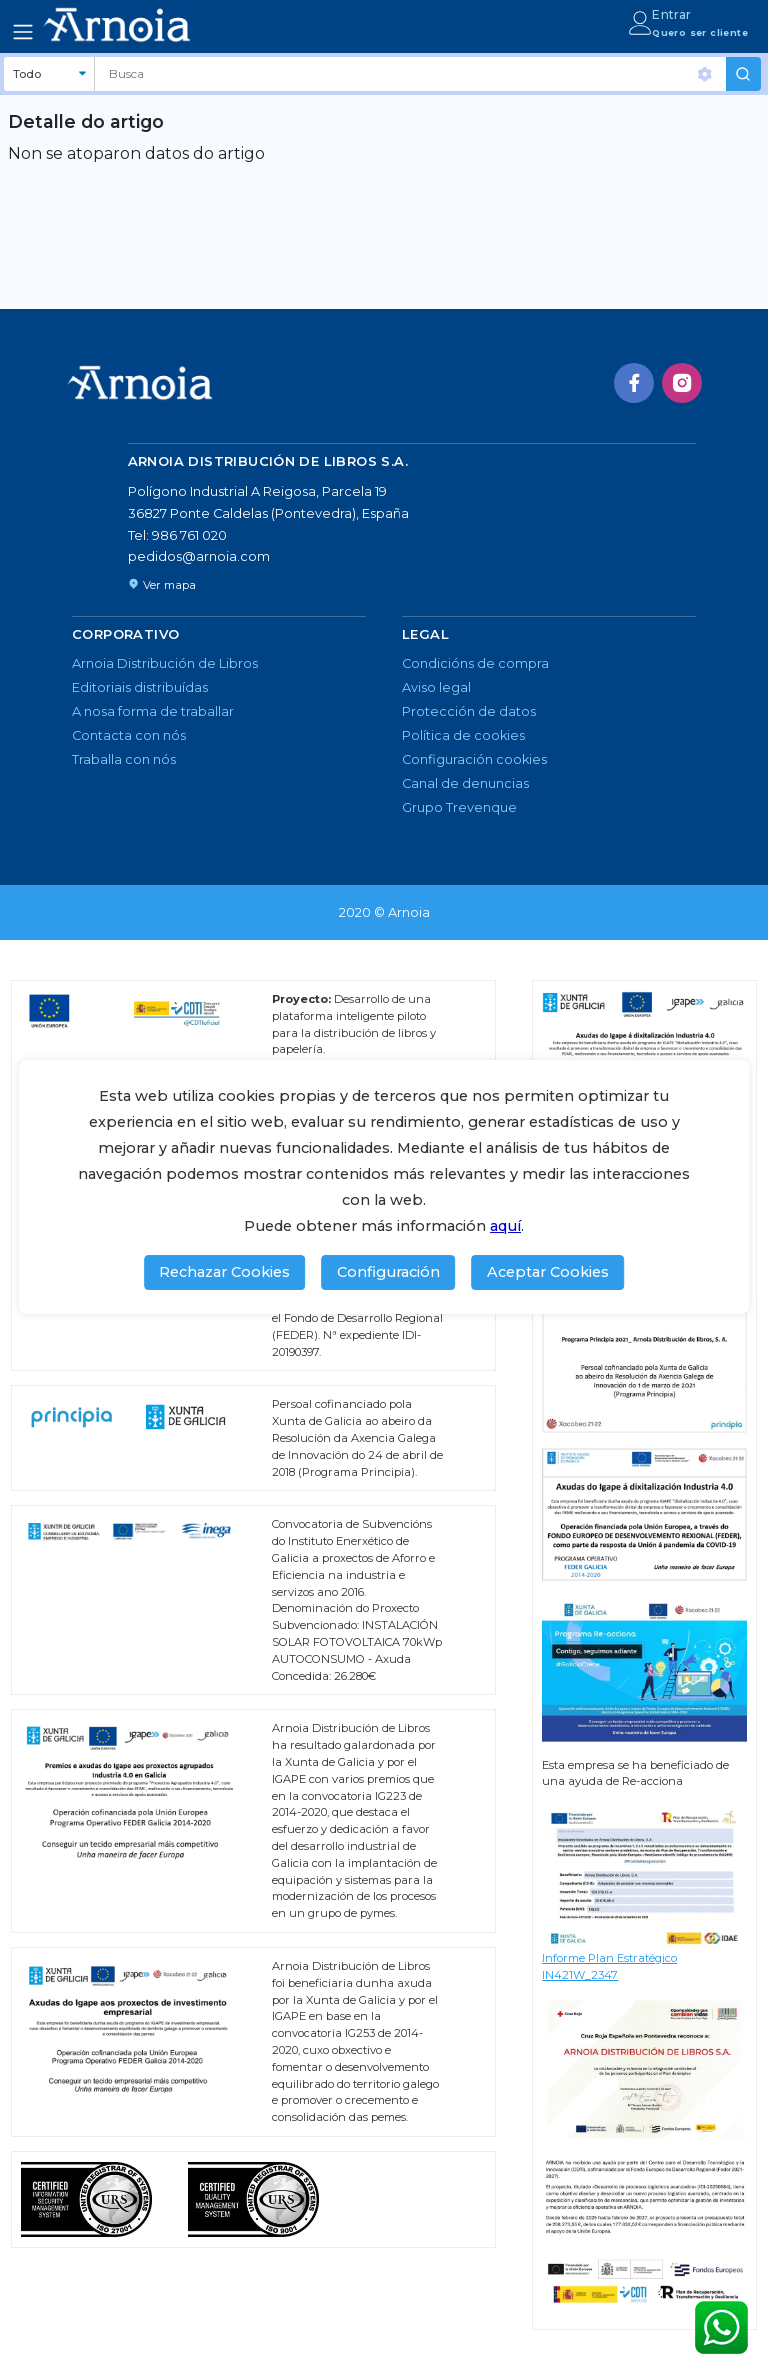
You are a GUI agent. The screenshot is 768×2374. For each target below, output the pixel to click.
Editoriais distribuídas (140, 687)
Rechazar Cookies (224, 1272)
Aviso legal (436, 687)
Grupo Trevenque (459, 807)
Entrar (671, 14)
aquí (505, 1226)
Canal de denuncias (465, 783)
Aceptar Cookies (548, 1272)
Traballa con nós (124, 759)
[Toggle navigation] (23, 32)
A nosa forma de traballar (153, 711)
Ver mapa (162, 585)
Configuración (388, 1272)
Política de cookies (463, 735)
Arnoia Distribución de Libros (165, 663)
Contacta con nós (129, 735)
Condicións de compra (475, 663)
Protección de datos (469, 711)
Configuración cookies (474, 759)
